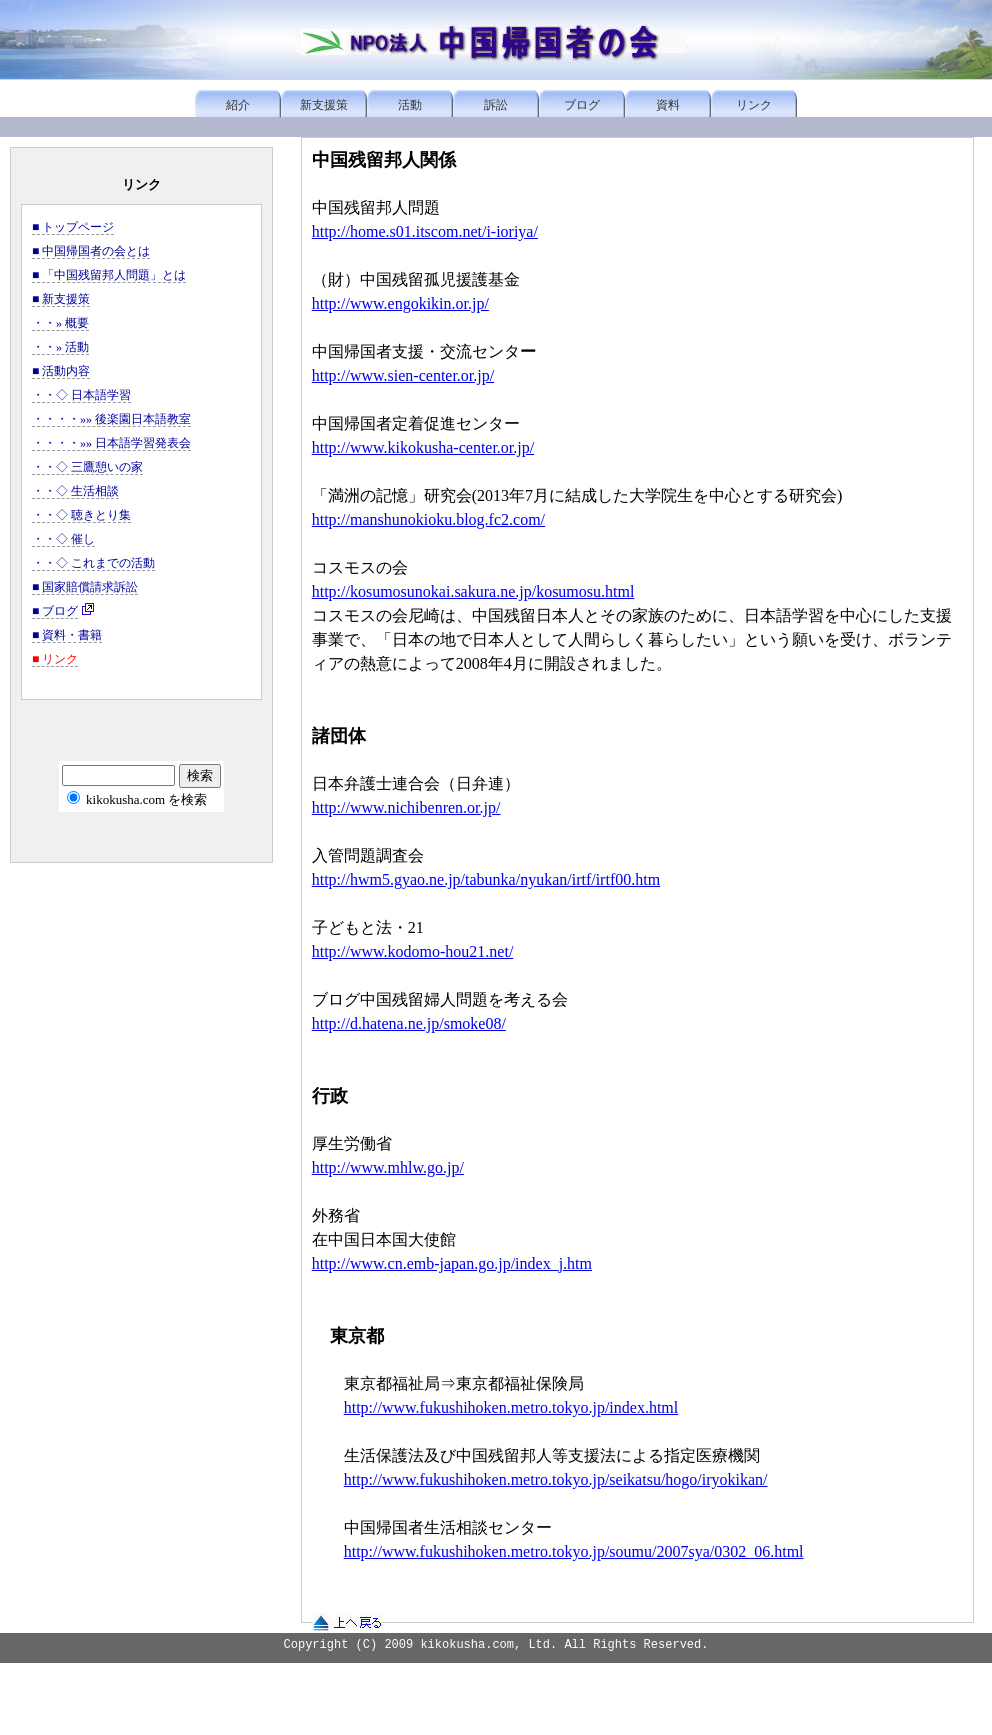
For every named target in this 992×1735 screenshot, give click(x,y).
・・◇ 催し (63, 539)
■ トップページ (73, 227)
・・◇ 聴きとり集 (81, 515)
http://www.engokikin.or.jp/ (400, 303)
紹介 (238, 105)
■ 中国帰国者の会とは (91, 251)
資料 (668, 105)
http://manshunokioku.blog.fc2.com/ (428, 519)
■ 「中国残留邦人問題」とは (109, 275)
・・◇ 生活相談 (75, 491)
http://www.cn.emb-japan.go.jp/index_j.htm (452, 1263)
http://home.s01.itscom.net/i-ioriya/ (425, 231)
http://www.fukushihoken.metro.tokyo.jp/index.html (511, 1407)
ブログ (582, 105)
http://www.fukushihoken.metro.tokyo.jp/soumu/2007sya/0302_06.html (574, 1551)
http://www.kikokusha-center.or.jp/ (423, 447)
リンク (754, 105)
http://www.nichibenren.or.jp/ (406, 807)
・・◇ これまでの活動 (93, 563)
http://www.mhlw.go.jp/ (388, 1167)
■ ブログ (55, 611)
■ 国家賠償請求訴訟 (85, 587)
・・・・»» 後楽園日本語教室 (111, 419)
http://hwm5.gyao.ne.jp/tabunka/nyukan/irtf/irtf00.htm (486, 879)
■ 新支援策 (61, 299)
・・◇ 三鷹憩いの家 (87, 467)
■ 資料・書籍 (67, 635)
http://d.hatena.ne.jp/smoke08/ (409, 1023)
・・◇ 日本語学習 (81, 395)
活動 (410, 105)
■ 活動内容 (61, 371)
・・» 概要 (60, 323)
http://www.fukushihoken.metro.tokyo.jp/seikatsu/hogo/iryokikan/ (556, 1479)
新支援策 (324, 105)
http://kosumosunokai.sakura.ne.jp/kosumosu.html (473, 591)
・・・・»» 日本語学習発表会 (111, 443)
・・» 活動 (60, 347)
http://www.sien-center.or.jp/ (403, 375)
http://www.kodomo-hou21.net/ (413, 951)
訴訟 (496, 105)
